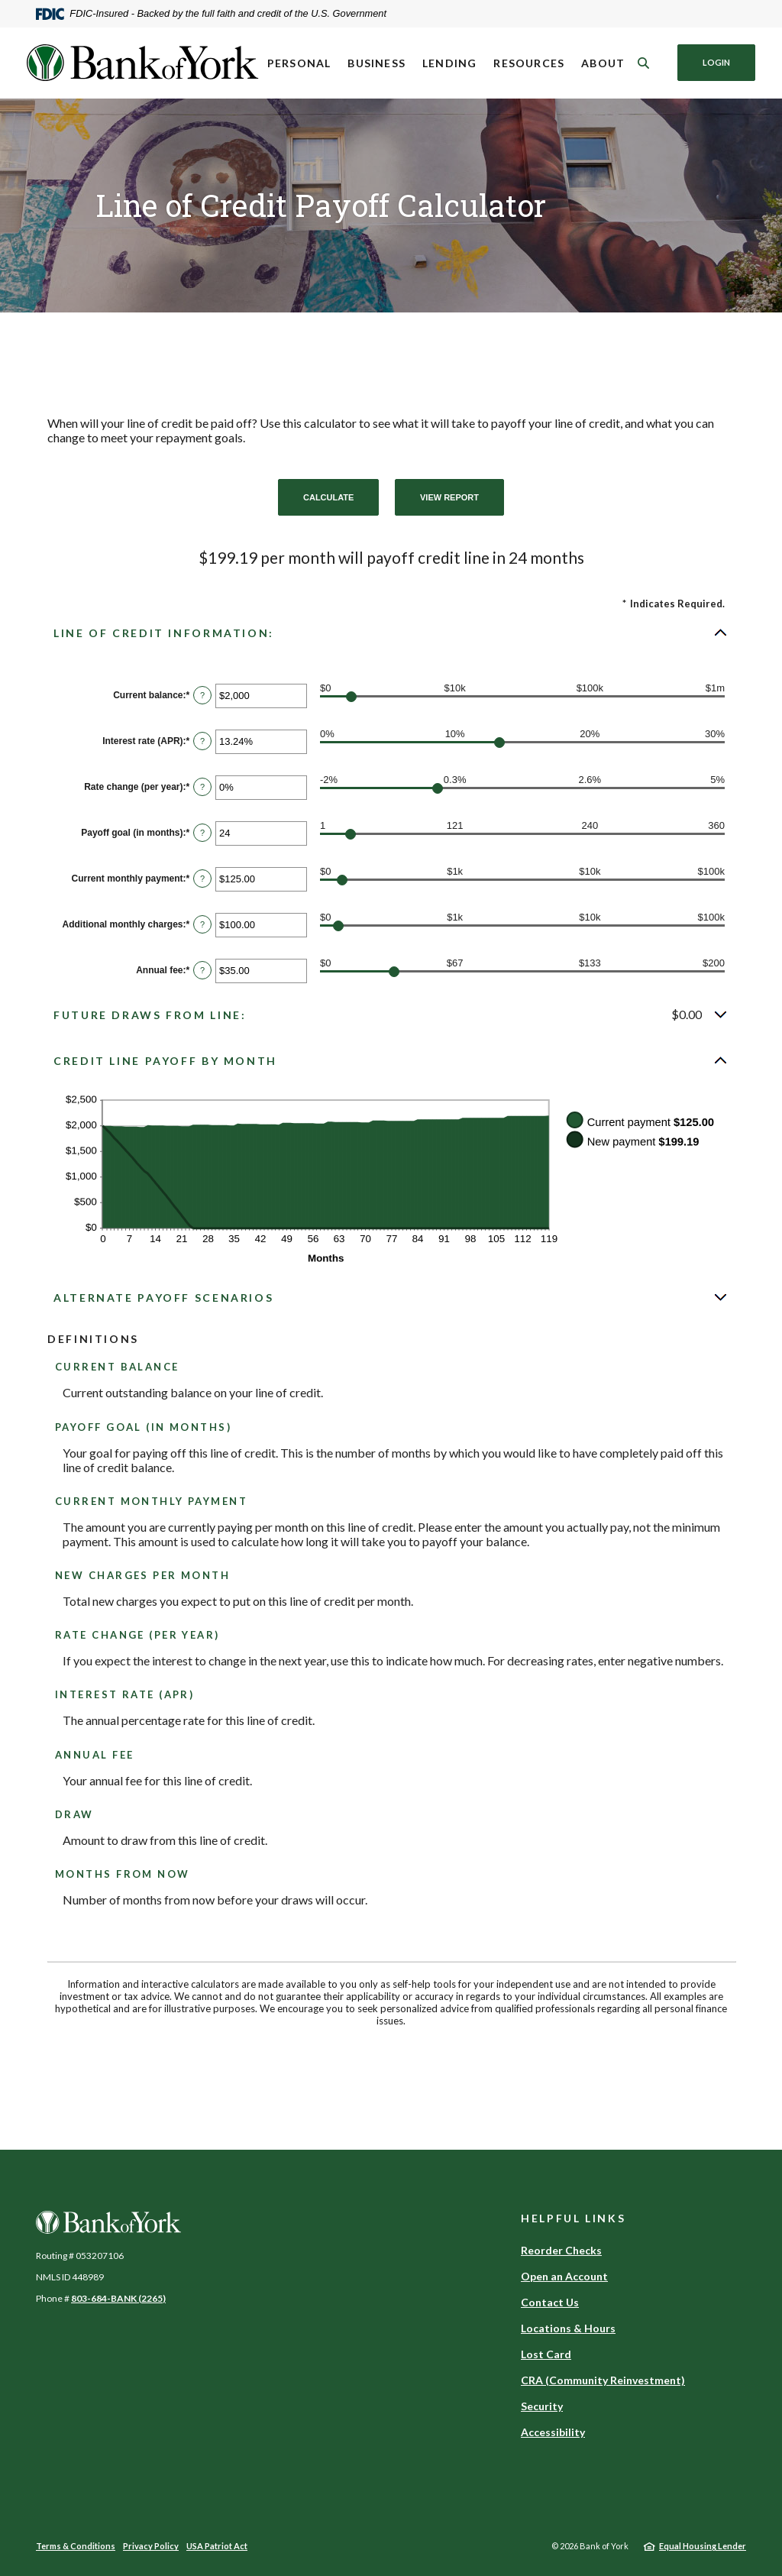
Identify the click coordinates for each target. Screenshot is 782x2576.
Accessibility (553, 2432)
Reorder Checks (561, 2250)
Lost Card (546, 2354)
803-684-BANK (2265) (118, 2298)
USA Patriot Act (216, 2546)
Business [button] (376, 63)
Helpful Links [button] (573, 2218)
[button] (391, 632)
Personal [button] (299, 63)
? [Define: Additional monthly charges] (202, 924)
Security (542, 2406)
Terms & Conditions (75, 2546)
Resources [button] (528, 63)
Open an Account (564, 2276)
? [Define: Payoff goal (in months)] (202, 832)
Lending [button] (449, 63)
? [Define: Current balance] (202, 695)
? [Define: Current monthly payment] (202, 878)
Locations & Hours (568, 2328)
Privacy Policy (151, 2546)
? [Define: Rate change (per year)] (202, 786)
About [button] (603, 63)
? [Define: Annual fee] (202, 970)
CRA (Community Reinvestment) (603, 2380)
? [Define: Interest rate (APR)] (202, 741)
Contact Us (550, 2302)
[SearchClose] (643, 63)
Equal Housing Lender (702, 2546)
